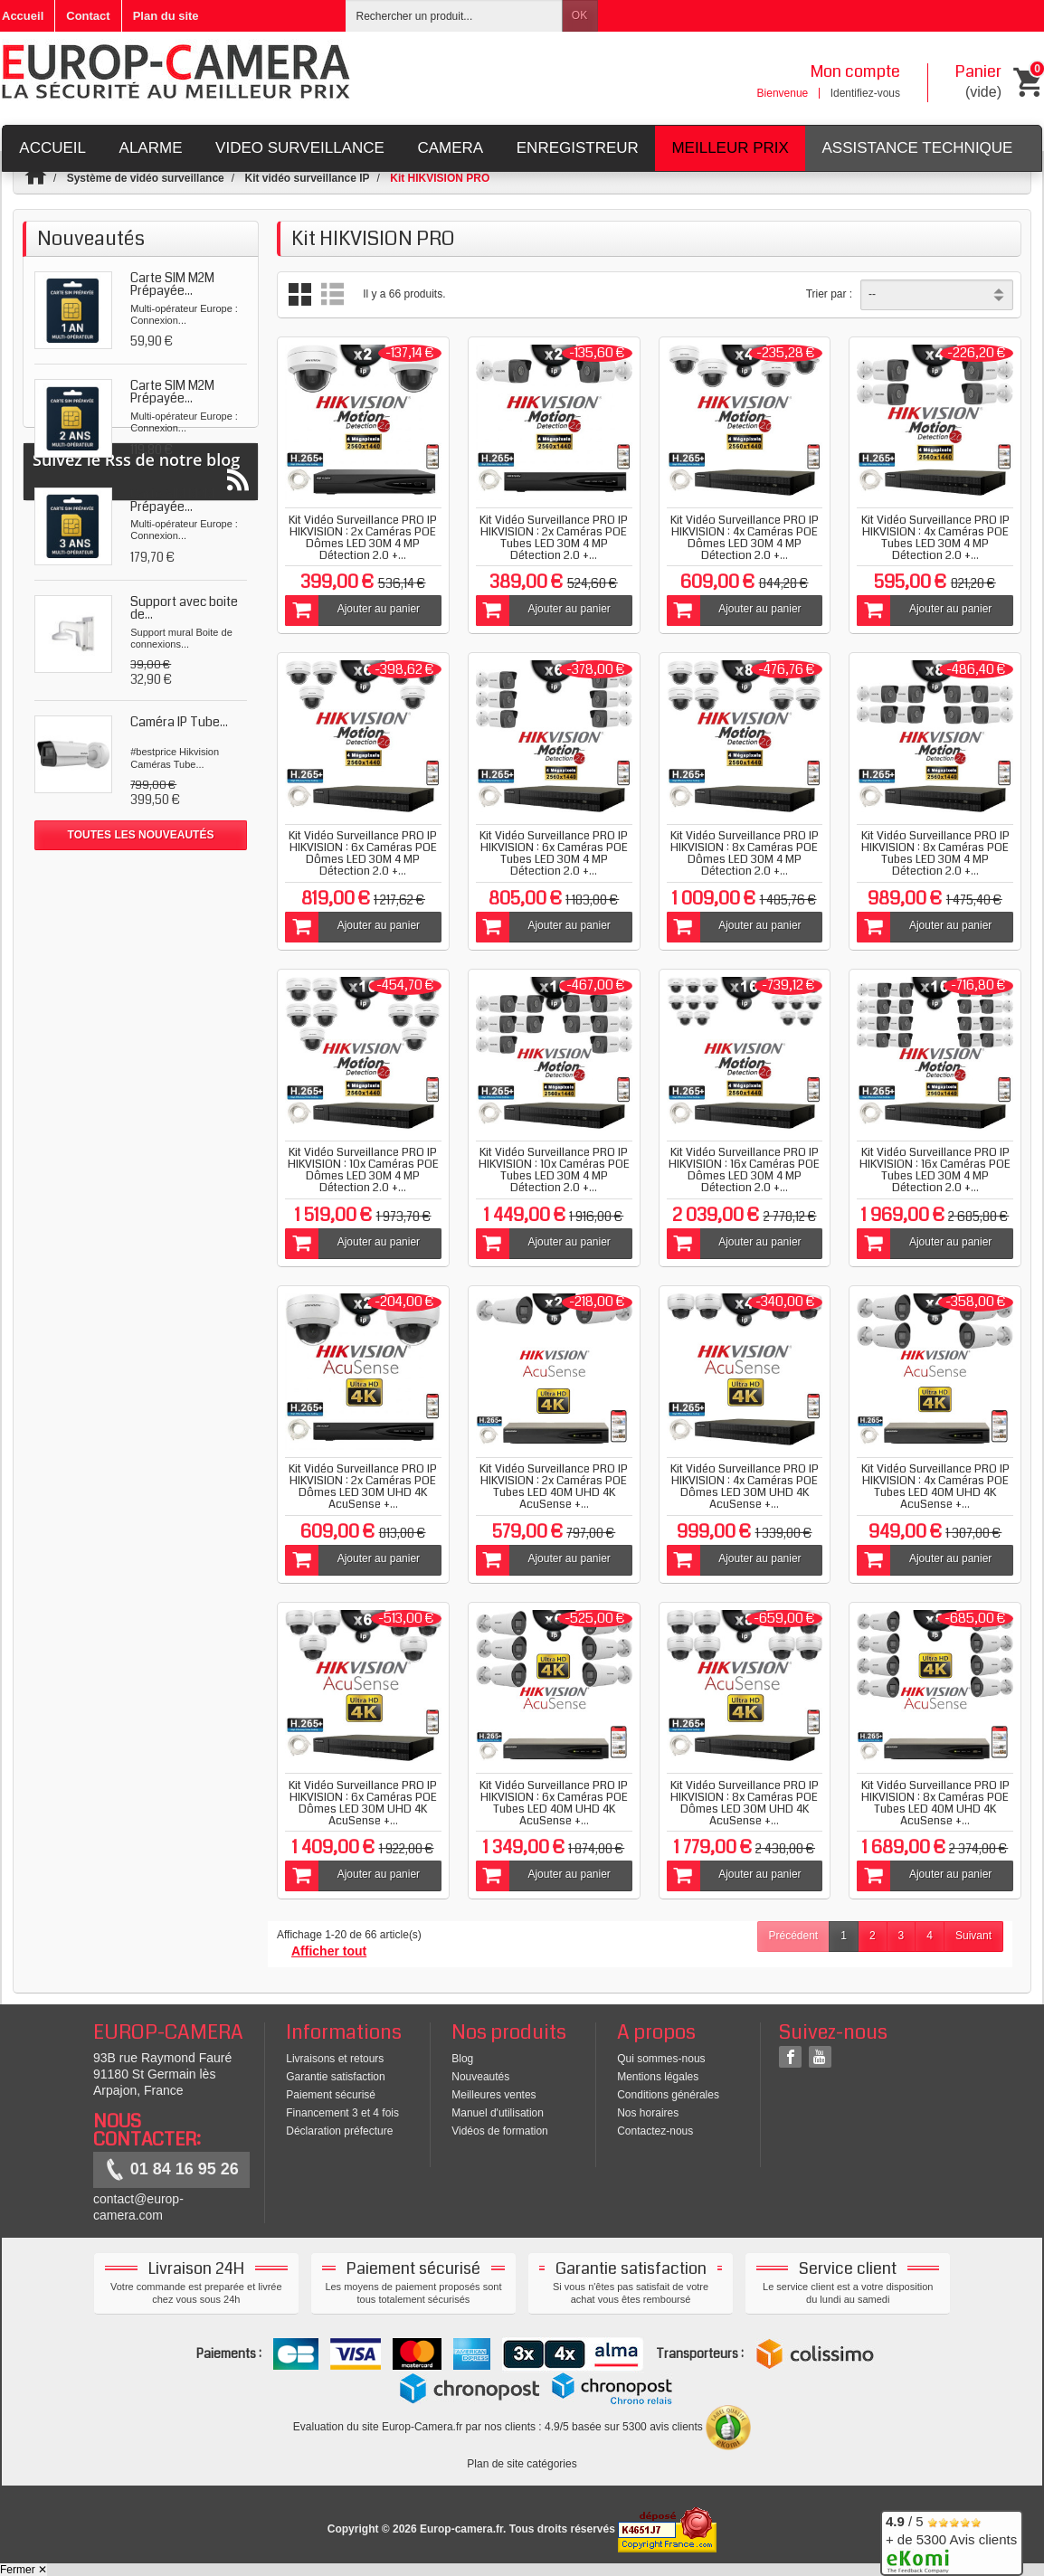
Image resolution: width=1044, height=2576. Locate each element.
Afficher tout (328, 1951)
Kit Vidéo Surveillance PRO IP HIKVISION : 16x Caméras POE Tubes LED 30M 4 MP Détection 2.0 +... (935, 1170)
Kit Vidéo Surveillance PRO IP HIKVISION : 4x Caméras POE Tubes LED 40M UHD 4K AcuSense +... (935, 1486)
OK (579, 15)
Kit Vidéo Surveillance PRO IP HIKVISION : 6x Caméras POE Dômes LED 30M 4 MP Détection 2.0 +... (363, 853)
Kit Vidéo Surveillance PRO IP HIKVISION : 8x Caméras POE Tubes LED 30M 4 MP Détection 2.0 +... (935, 853)
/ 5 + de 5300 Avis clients (951, 2540)
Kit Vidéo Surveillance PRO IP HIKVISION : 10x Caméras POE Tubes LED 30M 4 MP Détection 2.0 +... (554, 1170)
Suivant (973, 1935)
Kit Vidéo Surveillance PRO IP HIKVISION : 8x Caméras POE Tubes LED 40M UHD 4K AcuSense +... (935, 1803)
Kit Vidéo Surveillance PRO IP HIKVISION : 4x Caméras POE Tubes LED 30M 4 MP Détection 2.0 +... (935, 538)
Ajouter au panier (352, 610)
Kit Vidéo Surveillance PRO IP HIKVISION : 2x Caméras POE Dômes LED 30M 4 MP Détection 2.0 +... (363, 538)
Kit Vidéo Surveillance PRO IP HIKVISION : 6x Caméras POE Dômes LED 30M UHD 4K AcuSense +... (363, 1803)
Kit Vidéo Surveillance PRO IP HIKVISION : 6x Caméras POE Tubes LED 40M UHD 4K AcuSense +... (553, 1803)
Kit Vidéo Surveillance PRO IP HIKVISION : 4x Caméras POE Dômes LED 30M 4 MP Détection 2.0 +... (744, 538)
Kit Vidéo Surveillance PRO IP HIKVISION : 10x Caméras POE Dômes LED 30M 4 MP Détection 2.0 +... (363, 1170)
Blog (462, 2058)
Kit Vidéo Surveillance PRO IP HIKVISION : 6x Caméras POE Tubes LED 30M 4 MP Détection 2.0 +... (553, 853)
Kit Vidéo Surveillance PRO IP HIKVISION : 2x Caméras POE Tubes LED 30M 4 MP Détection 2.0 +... (553, 538)
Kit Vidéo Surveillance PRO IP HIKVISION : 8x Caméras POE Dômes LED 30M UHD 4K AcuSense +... (744, 1803)
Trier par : (829, 294)
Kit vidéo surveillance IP (306, 178)
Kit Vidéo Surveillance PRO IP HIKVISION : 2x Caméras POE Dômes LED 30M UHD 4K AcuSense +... (363, 1486)
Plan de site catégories (521, 2464)
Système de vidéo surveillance (145, 178)
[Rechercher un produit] (454, 16)
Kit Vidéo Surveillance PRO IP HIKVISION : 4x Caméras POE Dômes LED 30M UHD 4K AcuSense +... (744, 1486)
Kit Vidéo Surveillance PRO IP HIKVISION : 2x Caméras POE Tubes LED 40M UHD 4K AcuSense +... (553, 1486)
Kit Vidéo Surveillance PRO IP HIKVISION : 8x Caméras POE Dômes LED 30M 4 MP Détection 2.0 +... (744, 853)
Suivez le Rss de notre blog (141, 900)
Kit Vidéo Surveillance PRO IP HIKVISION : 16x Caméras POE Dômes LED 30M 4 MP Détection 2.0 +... (744, 1170)
